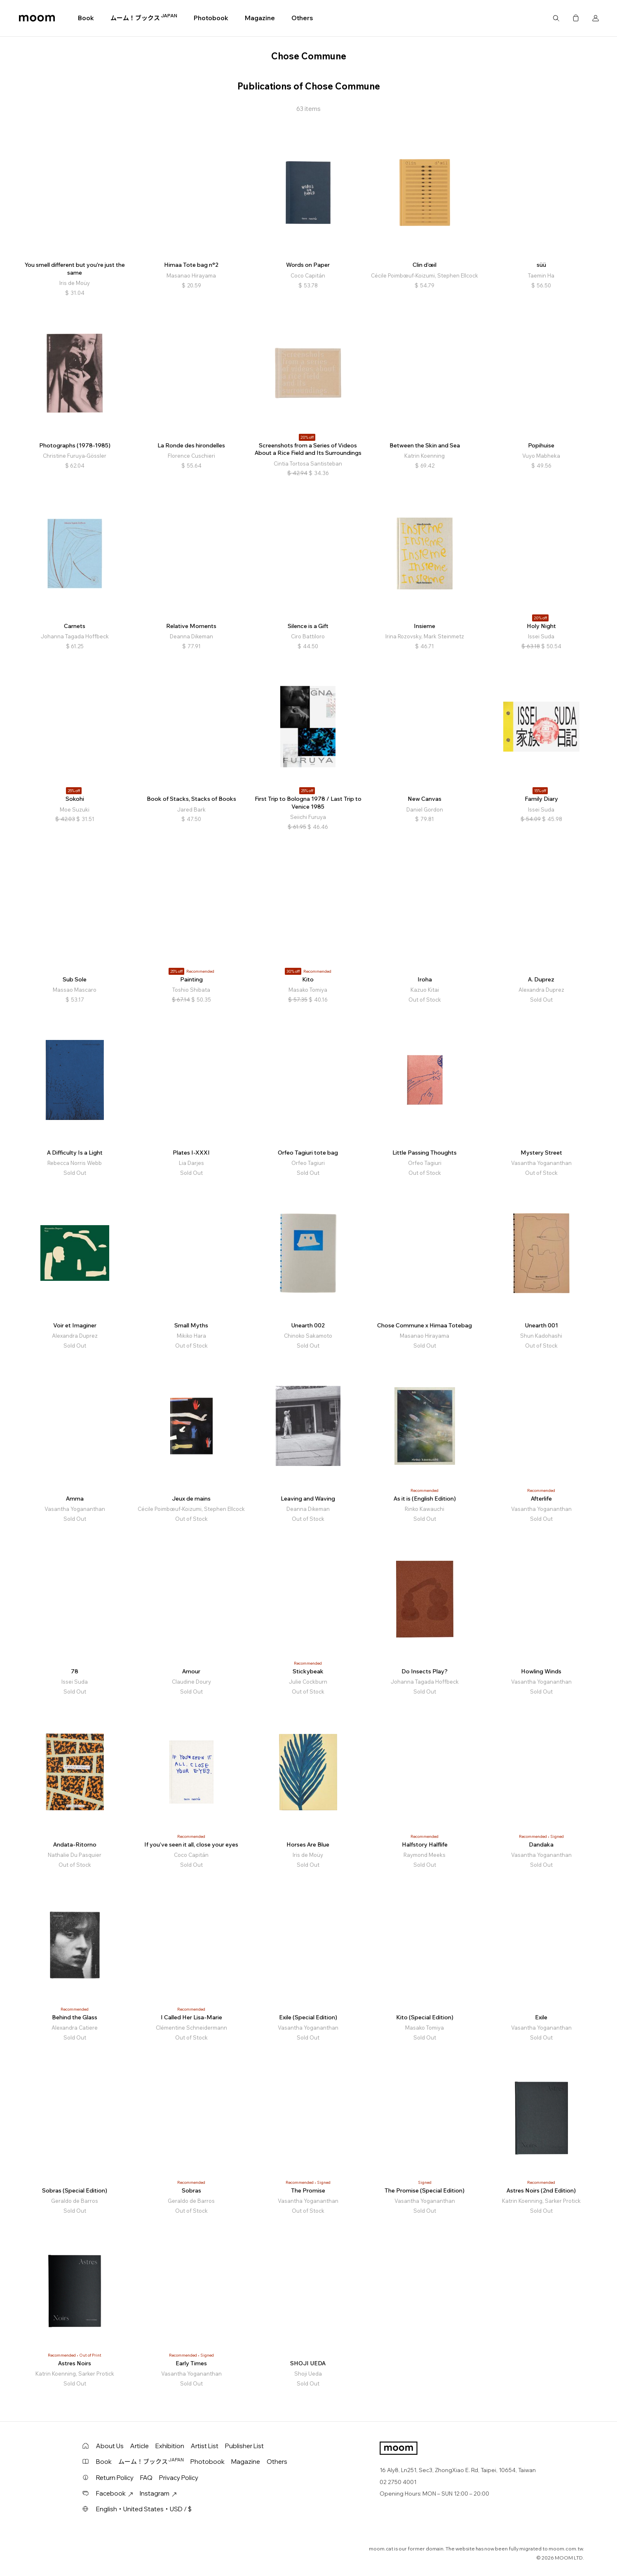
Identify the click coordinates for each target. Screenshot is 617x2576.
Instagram (158, 2493)
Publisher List (244, 2446)
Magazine (260, 18)
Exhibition (169, 2446)
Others (302, 18)
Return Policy (115, 2478)
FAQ (146, 2478)
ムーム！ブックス (143, 18)
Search (556, 18)
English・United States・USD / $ (144, 2509)
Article (139, 2446)
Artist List (204, 2446)
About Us (110, 2446)
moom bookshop (37, 18)
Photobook (211, 18)
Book (86, 18)
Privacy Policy (178, 2478)
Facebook (114, 2493)
